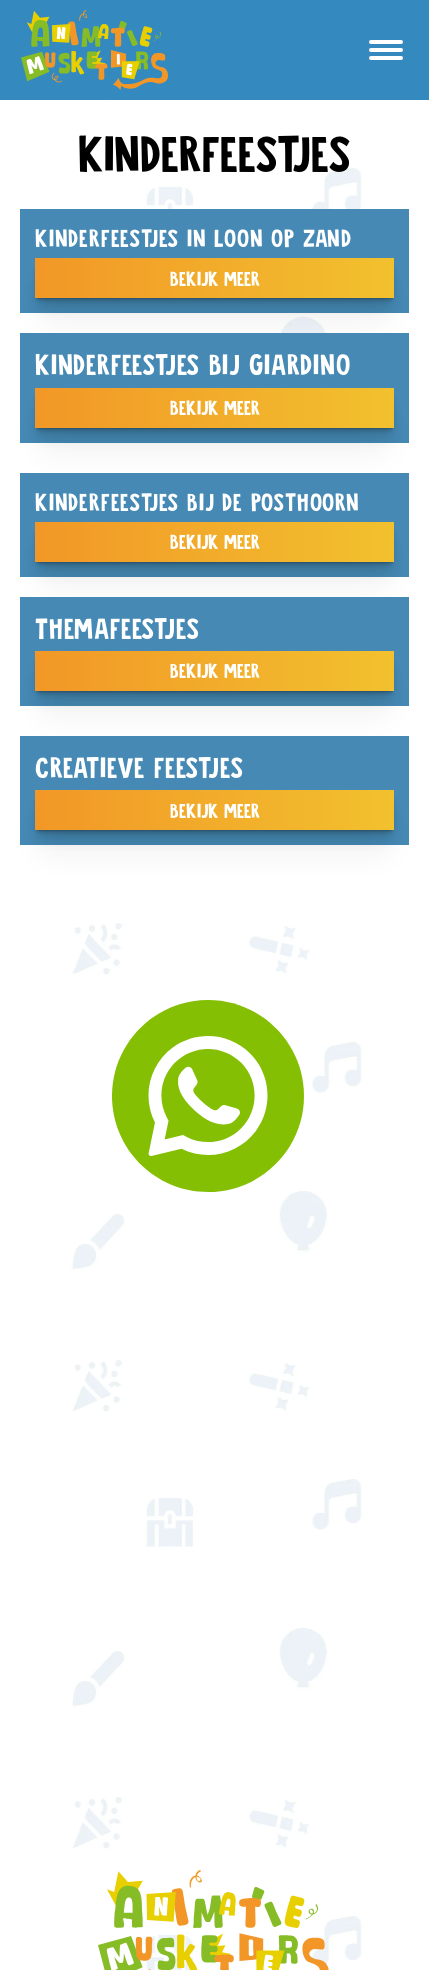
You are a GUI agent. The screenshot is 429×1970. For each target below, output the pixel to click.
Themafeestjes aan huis (215, 1281)
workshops (214, 1455)
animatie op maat (215, 1311)
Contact (215, 1659)
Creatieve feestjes (214, 1485)
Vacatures (214, 1515)
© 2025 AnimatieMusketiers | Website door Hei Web (214, 1802)
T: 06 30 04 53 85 (214, 1749)
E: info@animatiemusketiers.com (215, 1719)
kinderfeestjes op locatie (214, 1251)
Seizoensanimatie (214, 1341)
